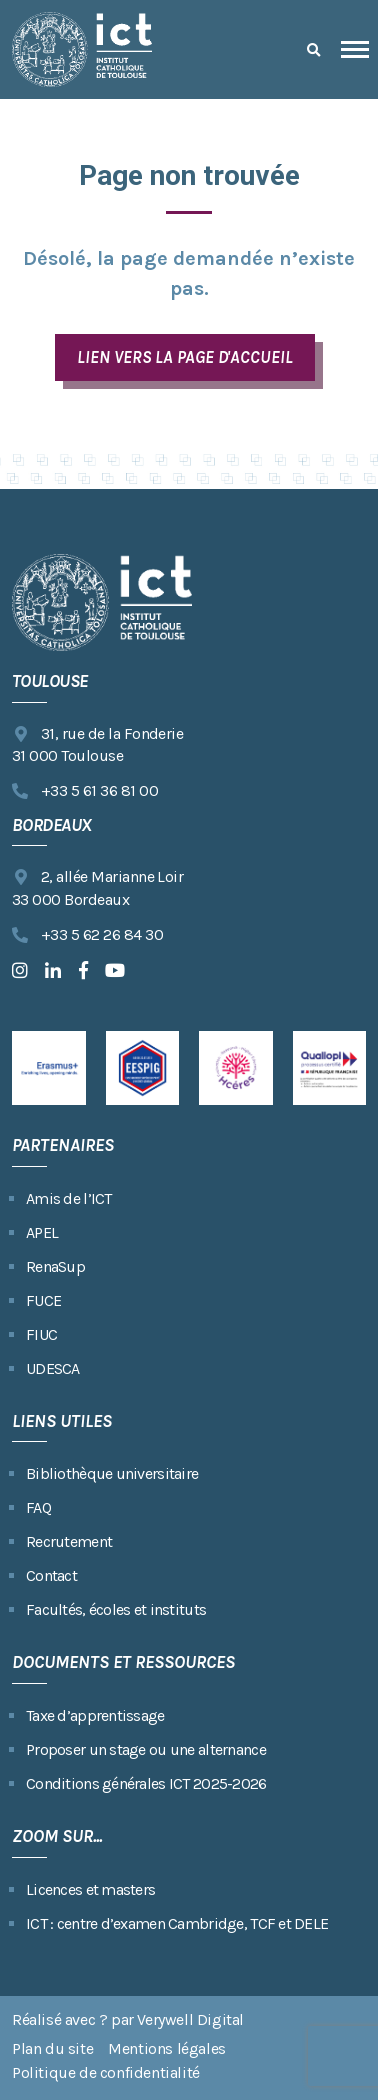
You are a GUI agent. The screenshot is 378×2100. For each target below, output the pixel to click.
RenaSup (55, 1266)
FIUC (41, 1334)
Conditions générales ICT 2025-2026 (146, 1783)
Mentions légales (167, 2048)
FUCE (43, 1300)
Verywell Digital (190, 2019)
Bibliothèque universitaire (112, 1473)
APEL (42, 1232)
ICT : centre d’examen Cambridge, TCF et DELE (177, 1923)
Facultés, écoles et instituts (116, 1609)
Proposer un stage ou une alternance (146, 1749)
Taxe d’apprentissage (95, 1715)
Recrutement (69, 1541)
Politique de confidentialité (106, 2072)
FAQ (38, 1507)
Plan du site (52, 2048)
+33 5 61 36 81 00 (85, 791)
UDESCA (53, 1368)
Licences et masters (90, 1889)
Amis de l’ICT (69, 1198)
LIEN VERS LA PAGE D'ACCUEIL (184, 357)
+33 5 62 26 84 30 (87, 935)
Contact (51, 1575)
